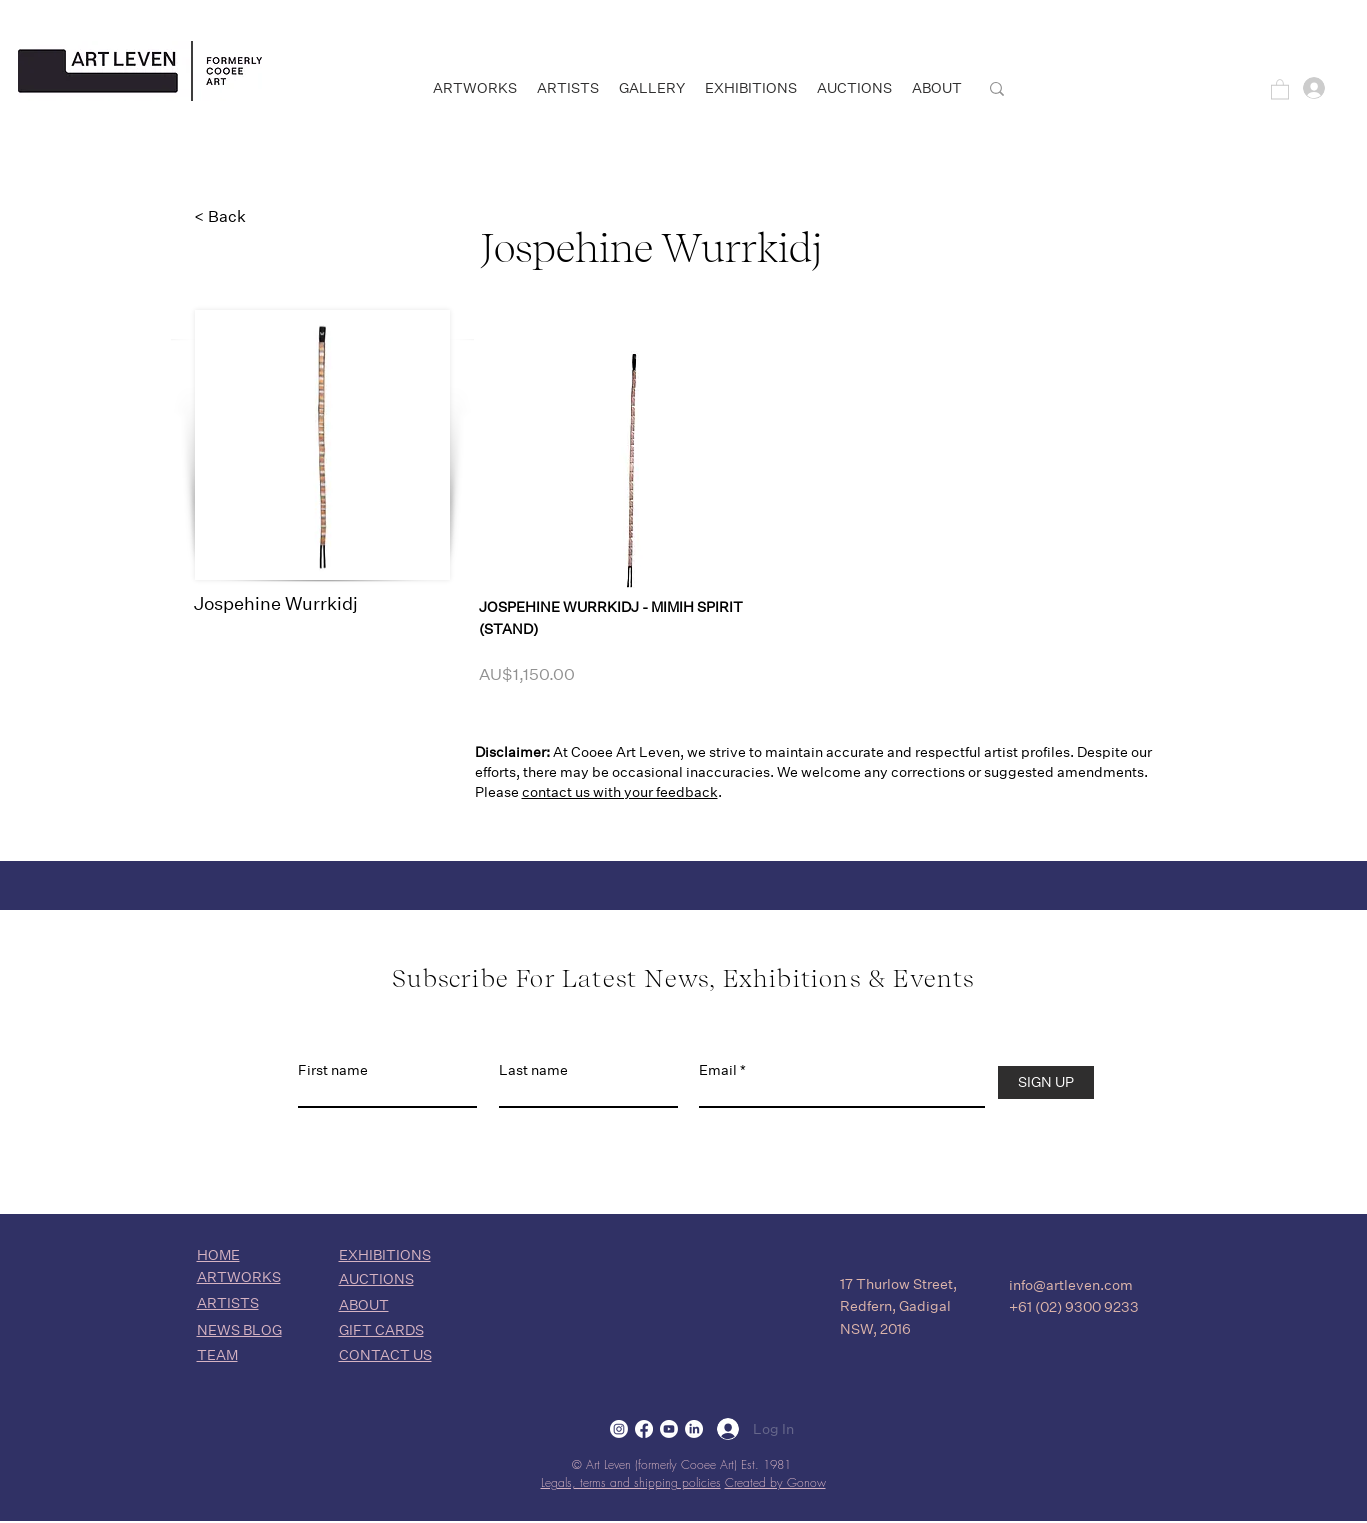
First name (333, 1070)
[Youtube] (669, 1429)
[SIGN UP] (1046, 1082)
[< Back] (260, 217)
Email (718, 1070)
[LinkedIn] (694, 1429)
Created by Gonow (775, 1482)
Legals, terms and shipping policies (631, 1482)
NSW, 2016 (875, 1329)
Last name (533, 1070)
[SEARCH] (1080, 88)
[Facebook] (644, 1429)
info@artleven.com (1071, 1285)
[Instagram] (619, 1429)
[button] (1280, 88)
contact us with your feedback (620, 792)
